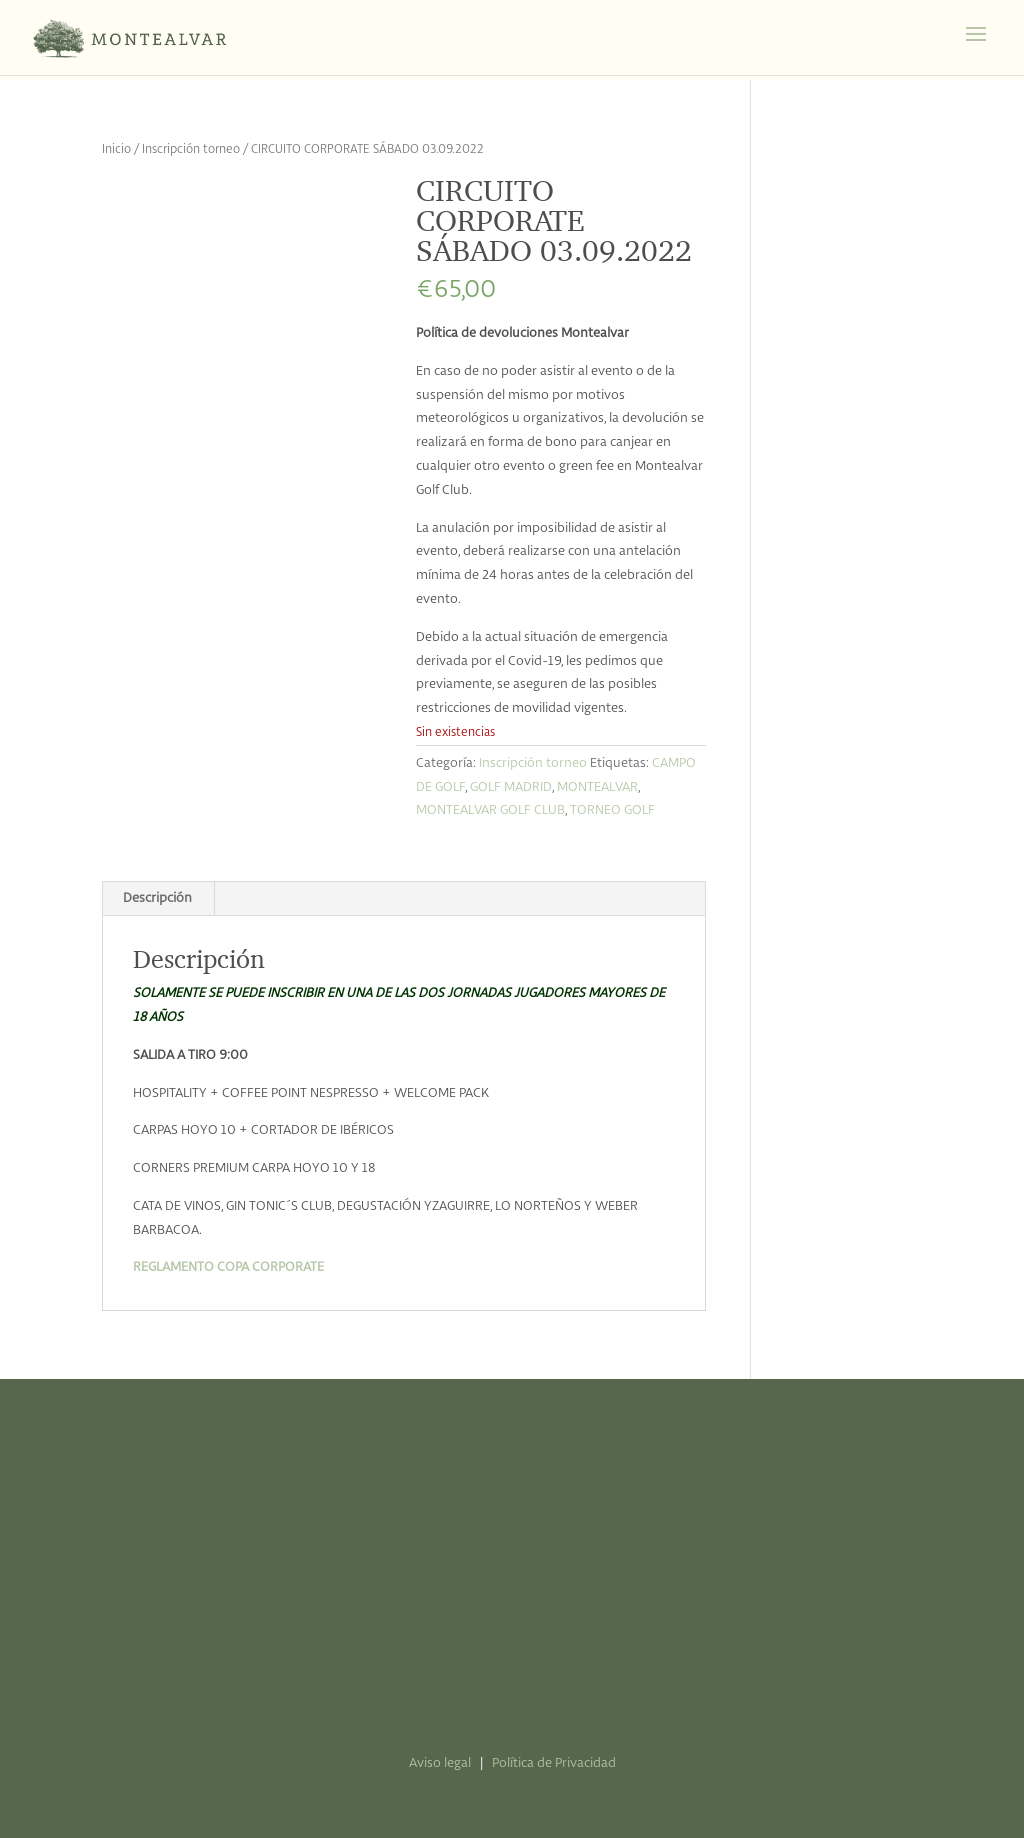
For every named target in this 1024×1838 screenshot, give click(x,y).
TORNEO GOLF (612, 810)
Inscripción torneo (191, 149)
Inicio (116, 149)
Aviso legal (440, 1763)
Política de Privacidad (554, 1763)
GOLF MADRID (511, 787)
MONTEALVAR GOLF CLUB (490, 810)
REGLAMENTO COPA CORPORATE (228, 1267)
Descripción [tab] (157, 898)
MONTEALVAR (597, 787)
